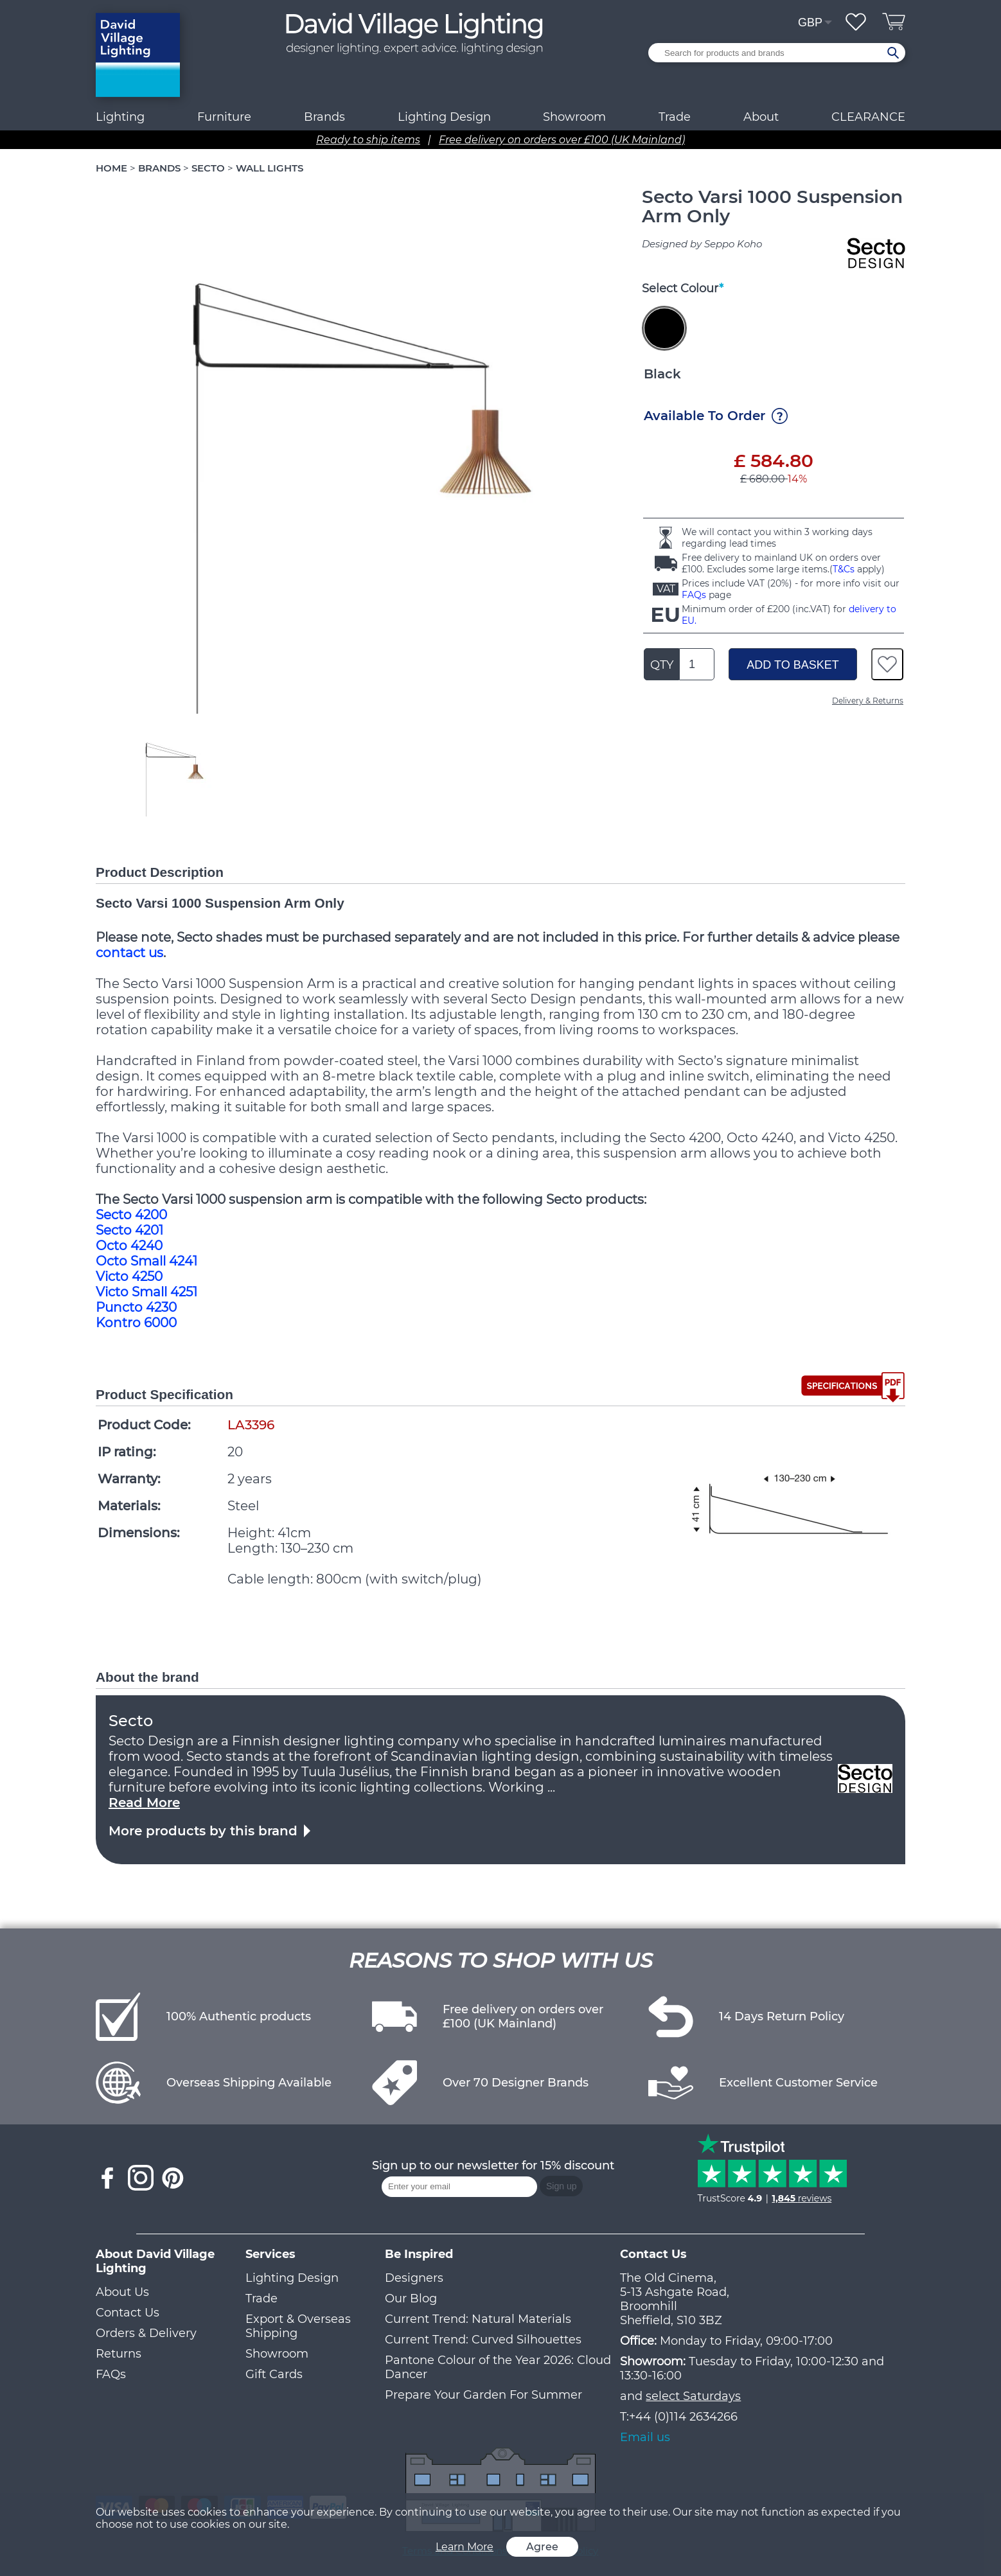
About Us (122, 2292)
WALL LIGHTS (269, 168)
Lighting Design (292, 2278)
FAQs (694, 595)
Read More (144, 1802)
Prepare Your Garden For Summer (483, 2395)
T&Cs (844, 569)
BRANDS (159, 168)
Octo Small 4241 (146, 1261)
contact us (129, 952)
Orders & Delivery (146, 2333)
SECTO (208, 168)
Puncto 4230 (136, 1307)
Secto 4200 (131, 1214)
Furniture (224, 117)
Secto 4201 (129, 1230)
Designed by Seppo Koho (702, 244)
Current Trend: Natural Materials (478, 2319)
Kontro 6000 (136, 1322)
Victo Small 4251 (146, 1292)
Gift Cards (274, 2374)
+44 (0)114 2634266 (683, 2417)
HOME (111, 168)
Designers (414, 2278)
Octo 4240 (129, 1245)
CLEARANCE (868, 117)
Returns (118, 2354)
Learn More (464, 2547)
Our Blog (411, 2298)
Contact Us (127, 2313)
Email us (645, 2437)
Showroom (574, 117)
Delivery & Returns (867, 700)
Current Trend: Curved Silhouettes (483, 2340)
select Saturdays (693, 2396)
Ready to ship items (368, 140)
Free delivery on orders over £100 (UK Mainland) (562, 140)
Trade (261, 2298)
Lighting (120, 117)
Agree (542, 2547)
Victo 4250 (129, 1276)
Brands (324, 117)
